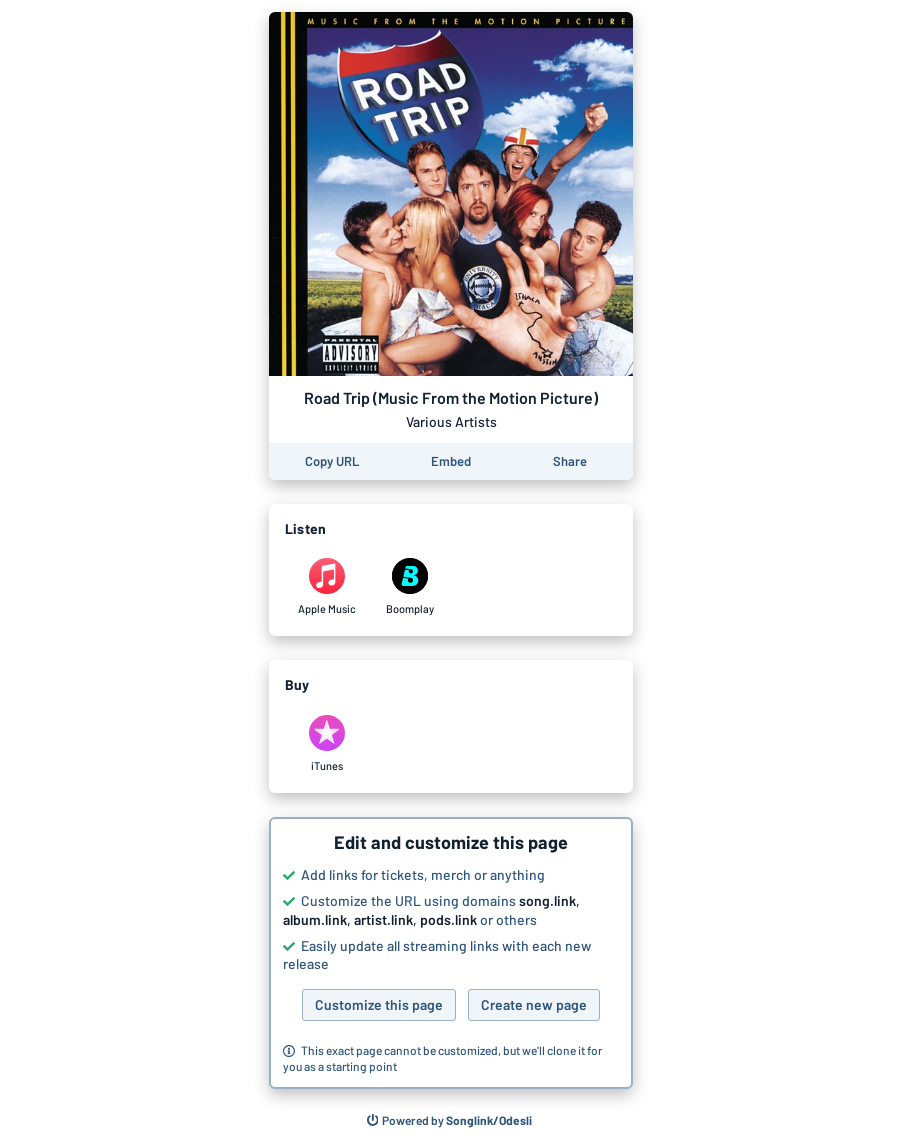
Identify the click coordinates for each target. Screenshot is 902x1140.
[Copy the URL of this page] (332, 461)
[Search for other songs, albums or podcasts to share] (450, 1121)
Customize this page (379, 1004)
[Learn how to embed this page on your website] (451, 461)
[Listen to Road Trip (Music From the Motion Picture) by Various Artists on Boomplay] (409, 587)
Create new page (534, 1004)
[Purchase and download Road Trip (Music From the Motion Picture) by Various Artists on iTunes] (326, 744)
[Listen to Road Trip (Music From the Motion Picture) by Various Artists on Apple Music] (326, 587)
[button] (451, 953)
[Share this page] (570, 461)
